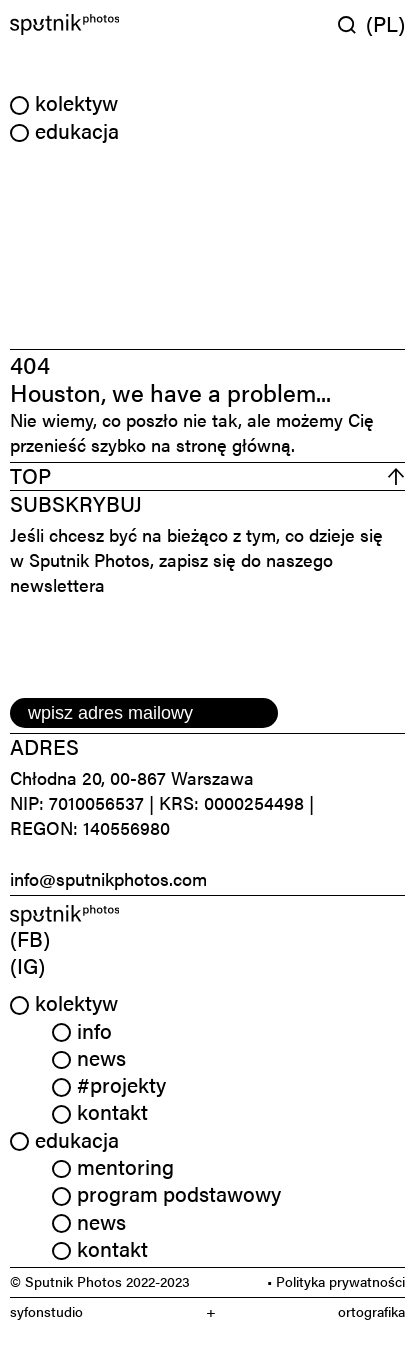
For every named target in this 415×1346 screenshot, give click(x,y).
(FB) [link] (30, 938)
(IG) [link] (27, 965)
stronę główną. (235, 444)
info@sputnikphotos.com (108, 878)
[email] (144, 713)
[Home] (106, 24)
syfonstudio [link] (46, 1311)
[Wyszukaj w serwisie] (352, 24)
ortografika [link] (371, 1311)
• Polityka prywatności (336, 1281)
